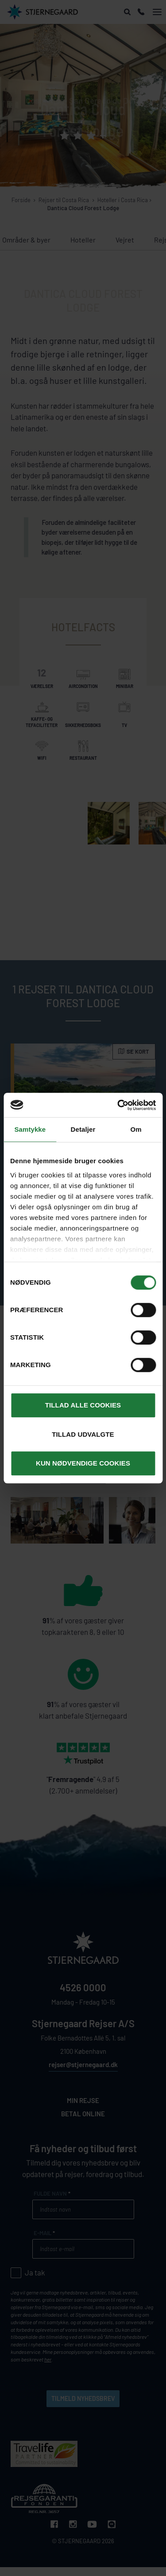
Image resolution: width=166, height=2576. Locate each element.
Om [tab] (136, 1129)
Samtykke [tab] (30, 1129)
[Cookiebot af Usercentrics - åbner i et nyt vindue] (118, 1105)
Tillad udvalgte (83, 1434)
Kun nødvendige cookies (83, 1463)
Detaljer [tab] (83, 1129)
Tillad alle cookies (83, 1405)
